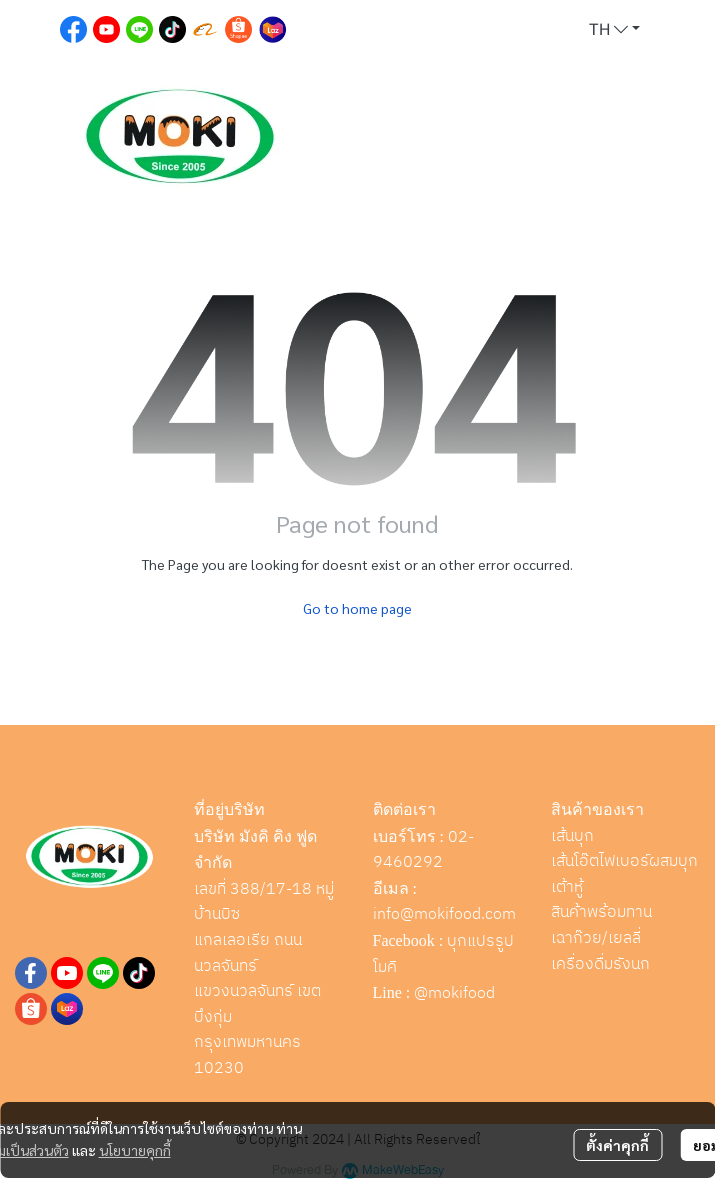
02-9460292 (423, 850)
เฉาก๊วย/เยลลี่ (596, 938)
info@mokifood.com (444, 914)
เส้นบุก (572, 836)
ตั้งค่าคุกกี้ (617, 1145)
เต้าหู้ (567, 887)
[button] (614, 30)
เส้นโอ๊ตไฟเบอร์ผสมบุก (624, 861)
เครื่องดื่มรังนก (600, 964)
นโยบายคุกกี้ (135, 1150)
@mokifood (454, 993)
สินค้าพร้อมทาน (601, 912)
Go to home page (357, 608)
